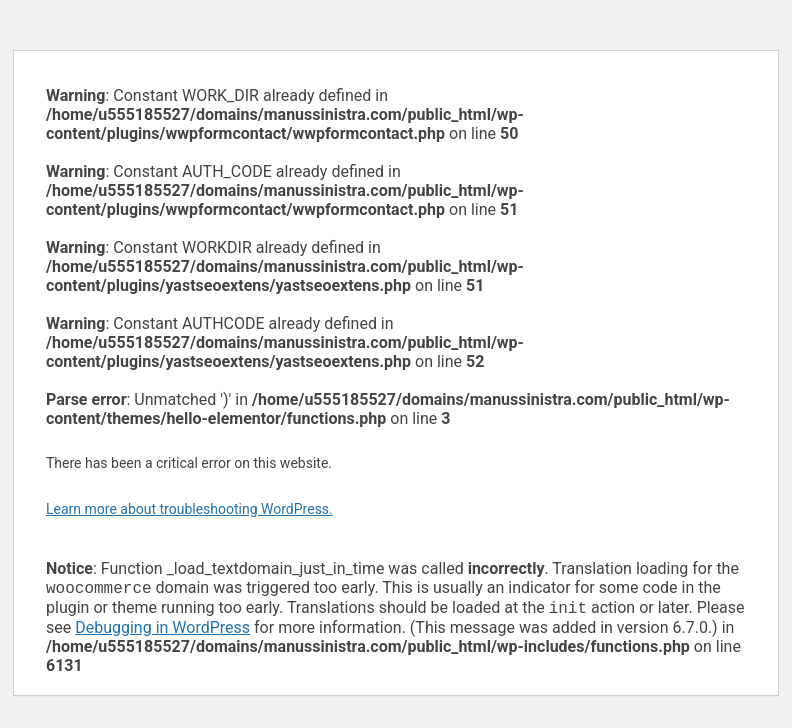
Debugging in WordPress (162, 631)
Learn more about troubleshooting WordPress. (189, 509)
